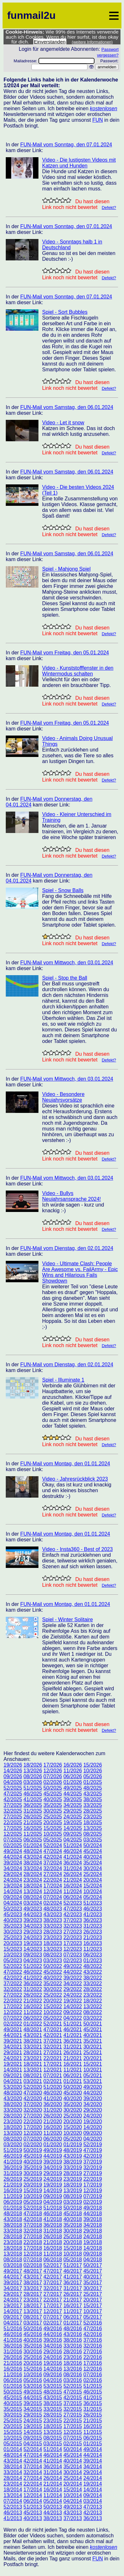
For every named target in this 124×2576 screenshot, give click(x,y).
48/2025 (92, 1788)
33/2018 (13, 2230)
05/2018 (72, 2259)
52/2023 (72, 1903)
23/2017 (32, 2299)
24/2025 (72, 1816)
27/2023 (72, 1931)
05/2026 (92, 1776)
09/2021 (13, 2075)
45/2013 (32, 2512)
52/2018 (32, 2207)
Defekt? (109, 207)
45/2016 (32, 2334)
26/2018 (53, 2236)
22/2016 (92, 2357)
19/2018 (92, 2242)
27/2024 (53, 1874)
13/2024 (32, 1891)
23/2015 (53, 2420)
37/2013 (72, 2518)
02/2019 (92, 2202)
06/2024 (72, 1897)
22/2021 (53, 2058)
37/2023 (72, 1920)
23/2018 (13, 2242)
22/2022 (13, 2000)
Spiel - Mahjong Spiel (66, 569)
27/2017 (53, 2294)
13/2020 (13, 2133)
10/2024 (92, 1891)
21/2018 (53, 2242)
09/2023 (32, 1954)
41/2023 (92, 1914)
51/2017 (72, 2265)
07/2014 (13, 2501)
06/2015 (92, 2438)
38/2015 (53, 2403)
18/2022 (92, 2000)
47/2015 (72, 2392)
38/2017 (32, 2282)
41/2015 (92, 2397)
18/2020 (13, 2127)
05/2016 (32, 2380)
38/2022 (92, 1977)
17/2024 (53, 1885)
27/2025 (13, 1816)
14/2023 (32, 1949)
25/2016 (32, 2357)
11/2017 (72, 2311)
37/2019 (92, 2161)
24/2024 (13, 1880)
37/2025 (13, 1805)
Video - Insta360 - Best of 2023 (77, 1549)
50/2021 (92, 2023)
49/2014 (92, 2449)
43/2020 (13, 2098)
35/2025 (53, 1805)
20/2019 (32, 2184)
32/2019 (92, 2167)
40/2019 (32, 2161)
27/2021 (53, 2052)
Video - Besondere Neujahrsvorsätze (63, 1097)
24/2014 (92, 2478)
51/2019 (13, 2150)
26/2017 (72, 2294)
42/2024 (53, 1857)
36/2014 (53, 2466)
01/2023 (92, 1960)
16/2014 (53, 2489)
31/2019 (13, 2173)
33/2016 (72, 2345)
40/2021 (92, 2035)
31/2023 (92, 1926)
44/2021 (13, 2035)
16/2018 (53, 2248)
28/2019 (72, 2173)
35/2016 (32, 2345)
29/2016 (53, 2351)
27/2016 (92, 2351)
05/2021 (92, 2075)
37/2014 (32, 2466)
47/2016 (92, 2328)
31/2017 (72, 2288)
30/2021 (92, 2046)
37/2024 (53, 1862)
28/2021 (32, 2052)
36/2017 (72, 2282)
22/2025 (13, 1822)
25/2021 (92, 2052)
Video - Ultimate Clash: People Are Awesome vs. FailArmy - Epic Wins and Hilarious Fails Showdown (80, 1272)
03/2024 (32, 1903)
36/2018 (53, 2225)
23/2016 (72, 2357)
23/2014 (13, 2484)
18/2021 (32, 2064)
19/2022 (72, 2000)
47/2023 (72, 1908)
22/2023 (72, 1937)
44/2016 (53, 2334)
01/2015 (92, 2443)
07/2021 (53, 2075)
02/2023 (72, 1960)
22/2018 (32, 2242)
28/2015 (53, 2415)
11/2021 (72, 2069)
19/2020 (92, 2121)
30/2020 (72, 2110)
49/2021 (13, 2029)
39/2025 (72, 1799)
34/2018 (92, 2225)
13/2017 (32, 2311)
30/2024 (92, 1868)
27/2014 (32, 2478)
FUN (97, 120)
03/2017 (32, 2322)
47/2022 (13, 1972)
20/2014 (72, 2484)
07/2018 (32, 2259)
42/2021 (53, 2035)
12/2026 (53, 1770)
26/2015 (92, 2415)
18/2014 (13, 2489)
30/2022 (53, 1989)
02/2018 (32, 2265)
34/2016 (53, 2345)
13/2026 (32, 1770)
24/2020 (92, 2115)
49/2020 (92, 2087)
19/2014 (92, 2484)
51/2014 (53, 2449)
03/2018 (13, 2265)
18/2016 (72, 2363)
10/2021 (92, 2069)
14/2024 (13, 1891)
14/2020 (92, 2127)
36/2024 (72, 1862)
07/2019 (92, 2196)
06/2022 (32, 2018)
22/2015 (72, 2420)
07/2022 (13, 2018)
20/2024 (92, 1880)
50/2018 (72, 2207)
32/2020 (32, 2110)
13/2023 (53, 1949)
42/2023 (72, 1914)
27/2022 (13, 1995)
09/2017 (13, 2317)
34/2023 (32, 1926)
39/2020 (92, 2098)
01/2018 (13, 2207)
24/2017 (13, 2299)
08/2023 (53, 1954)
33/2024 (32, 1868)
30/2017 (92, 2288)
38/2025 (92, 1799)
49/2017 (13, 2271)
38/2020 (13, 2104)
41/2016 (13, 2340)
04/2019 (53, 2202)
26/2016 (13, 2357)
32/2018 (32, 2230)
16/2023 (92, 1943)
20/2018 (72, 2242)
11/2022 (32, 2012)
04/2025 (72, 1839)
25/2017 (92, 2294)
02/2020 (32, 2144)
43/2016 (72, 2334)
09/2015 (32, 2438)
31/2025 (32, 1811)
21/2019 (13, 2184)
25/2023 (13, 1937)
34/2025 (72, 1805)
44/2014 (92, 2455)
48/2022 (92, 1966)
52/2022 (13, 1966)
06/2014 (32, 2501)
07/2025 (13, 1839)
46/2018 (53, 2213)
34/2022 (72, 1983)
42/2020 (32, 2098)
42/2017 (53, 2276)
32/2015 (72, 2409)
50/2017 (92, 2265)
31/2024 (72, 1868)
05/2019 (32, 2202)
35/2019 (32, 2167)
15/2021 (92, 2064)
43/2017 (32, 2276)
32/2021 (53, 2046)
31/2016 (13, 2351)
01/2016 (13, 2386)
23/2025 (92, 1816)
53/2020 (13, 2087)
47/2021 (53, 2029)
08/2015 (53, 2438)
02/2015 (72, 2443)
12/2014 (32, 2495)
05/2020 (72, 2138)
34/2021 (13, 2046)
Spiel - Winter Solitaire (67, 1619)
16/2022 (32, 2006)
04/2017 (13, 2322)
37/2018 (32, 2225)
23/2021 (32, 2058)
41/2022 (32, 1977)
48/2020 (13, 2092)
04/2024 (13, 1903)
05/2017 (92, 2317)
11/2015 (92, 2432)
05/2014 (53, 2501)
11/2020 (53, 2133)
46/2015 (92, 2392)
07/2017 (53, 2317)
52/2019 (92, 2144)
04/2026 (13, 1782)
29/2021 (13, 2052)
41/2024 (72, 1857)
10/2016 (32, 2374)
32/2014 (32, 2472)
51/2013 (32, 2507)
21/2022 (32, 2000)
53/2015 (53, 2386)
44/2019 (53, 2156)
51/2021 (72, 2023)
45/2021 (92, 2029)
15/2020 (72, 2127)
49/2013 (72, 2507)
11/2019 (13, 2196)
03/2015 (53, 2443)
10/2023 (13, 1954)
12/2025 (13, 1834)
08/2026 (32, 1776)
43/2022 (92, 1972)
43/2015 (53, 2397)
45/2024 (92, 1851)
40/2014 (72, 2461)
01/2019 (72, 2144)
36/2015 (92, 2403)
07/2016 (92, 2374)
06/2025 (32, 1839)
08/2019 (72, 2196)
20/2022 (53, 2000)
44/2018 (92, 2213)
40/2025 (53, 1799)
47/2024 (53, 1851)
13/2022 (92, 2006)
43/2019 (72, 2156)
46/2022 (32, 1972)
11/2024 (72, 1891)
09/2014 (92, 2495)
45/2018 (72, 2213)
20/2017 (92, 2299)
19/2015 (32, 2426)
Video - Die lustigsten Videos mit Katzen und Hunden (79, 162)
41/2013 (13, 2518)
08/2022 (92, 2012)
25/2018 (72, 2236)
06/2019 (13, 2202)
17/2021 (53, 2064)
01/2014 (13, 2449)
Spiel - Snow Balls (63, 890)
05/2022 (53, 2018)
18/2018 (13, 2248)
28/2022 (92, 1989)
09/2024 (13, 1897)
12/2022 (13, 2012)
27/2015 (72, 2415)
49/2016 (53, 2328)
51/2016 (13, 2328)
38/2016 (72, 2340)
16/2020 (53, 2127)
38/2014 (13, 2466)
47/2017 (53, 2271)
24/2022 (72, 1995)
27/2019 (92, 2173)
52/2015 (72, 2386)
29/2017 (13, 2294)
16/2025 (32, 1828)
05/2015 (13, 2443)
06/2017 (72, 2317)
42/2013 (92, 2512)
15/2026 (92, 1765)
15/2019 (32, 2190)
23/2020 (13, 2121)
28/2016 (72, 2351)
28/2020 (13, 2115)
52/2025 (13, 1788)
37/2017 (53, 2282)
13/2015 (53, 2432)
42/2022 (13, 1977)
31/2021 (72, 2046)
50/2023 (13, 1908)
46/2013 (13, 2512)
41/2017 (72, 2276)
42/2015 (72, 2397)
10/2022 (53, 2012)
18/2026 (32, 1765)
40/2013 (32, 2518)
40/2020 (72, 2098)
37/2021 (53, 2041)
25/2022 (53, 1995)
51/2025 (32, 1788)
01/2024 (32, 1845)
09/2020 (92, 2133)
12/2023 (72, 1949)
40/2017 (92, 2276)
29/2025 (72, 1811)
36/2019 (13, 2167)
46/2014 (53, 2455)
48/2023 (53, 1908)
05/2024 (92, 1897)
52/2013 (13, 2507)
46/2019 (13, 2156)
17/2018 (32, 2248)
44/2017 (13, 2276)
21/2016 (13, 2363)
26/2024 (72, 1874)
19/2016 (53, 2363)
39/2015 (32, 2403)
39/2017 (13, 2282)
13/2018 (13, 2253)
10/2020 (72, 2133)
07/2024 (53, 1897)
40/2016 (32, 2340)
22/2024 (53, 1880)
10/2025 (53, 1834)
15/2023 (13, 1949)
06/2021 (72, 2075)
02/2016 (92, 2380)
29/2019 (53, 2173)
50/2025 (53, 1788)
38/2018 (13, 2225)
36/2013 (92, 2518)
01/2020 (53, 2144)
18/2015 (53, 2426)
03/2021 (32, 2081)
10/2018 (72, 2253)
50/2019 (32, 2150)
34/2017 (13, 2288)
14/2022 (72, 2006)
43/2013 (72, 2512)
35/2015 (13, 2409)
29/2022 (72, 1989)
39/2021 (13, 2041)
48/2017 (32, 2271)
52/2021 (53, 2023)
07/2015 (72, 2438)
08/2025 (92, 1834)
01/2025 (92, 1782)
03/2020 (13, 2144)
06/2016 (13, 2380)
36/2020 (53, 2104)
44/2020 (92, 2092)
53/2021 (92, 2081)
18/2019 (72, 2184)
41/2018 (53, 2219)
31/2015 (92, 2409)
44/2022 (72, 1972)
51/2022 (32, 1966)
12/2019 (92, 2190)
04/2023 (32, 1960)
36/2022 (32, 1983)
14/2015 (32, 2432)
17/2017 (53, 2305)
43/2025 (92, 1793)
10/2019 (32, 2196)
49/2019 (53, 2150)
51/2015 (92, 2386)
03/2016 (72, 2380)
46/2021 (72, 2029)
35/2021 (92, 2041)
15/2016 (32, 2369)
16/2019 (13, 2190)
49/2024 (13, 1851)
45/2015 (13, 2397)
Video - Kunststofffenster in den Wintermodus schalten (77, 670)
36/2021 (72, 2041)
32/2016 (92, 2345)
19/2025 (72, 1822)
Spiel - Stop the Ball (64, 978)
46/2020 (53, 2092)
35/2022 (53, 1983)
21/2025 (32, 1822)
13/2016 (72, 2369)
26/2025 (32, 1816)
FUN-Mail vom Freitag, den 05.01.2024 (64, 652)
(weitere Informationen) (92, 42)
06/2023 (92, 1954)
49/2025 (72, 1788)
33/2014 (13, 2472)
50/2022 (53, 1966)
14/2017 (13, 2311)
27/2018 (32, 2236)
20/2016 (32, 2363)
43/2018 (13, 2219)
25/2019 (32, 2179)
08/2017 (32, 2317)
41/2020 (53, 2098)
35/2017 (92, 2282)
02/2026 (53, 1782)
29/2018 (92, 2230)
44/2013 (53, 2512)
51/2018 (53, 2207)
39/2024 (13, 1862)
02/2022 (13, 2023)
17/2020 (32, 2127)
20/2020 (72, 2121)
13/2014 (13, 2495)
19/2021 (13, 2064)
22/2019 (92, 2179)
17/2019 (92, 2184)
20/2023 (13, 1943)
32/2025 (13, 1811)
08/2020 (13, 2138)
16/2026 (72, 1765)
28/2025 (92, 1811)
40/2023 (13, 1920)
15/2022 (53, 2006)
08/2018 (13, 2259)
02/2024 (53, 1903)
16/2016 (13, 2369)
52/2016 (92, 2322)
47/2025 (13, 1793)
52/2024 (53, 1845)
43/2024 (32, 1857)
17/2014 (32, 2489)
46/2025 (32, 1793)
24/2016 (53, 2357)
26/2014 (53, 2478)
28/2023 (53, 1931)
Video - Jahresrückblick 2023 (75, 1479)
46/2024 (72, 1851)
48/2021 (32, 2029)
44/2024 (13, 1857)
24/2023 (32, 1937)
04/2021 (13, 2081)
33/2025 (92, 1805)
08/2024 (32, 1897)
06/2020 (53, 2138)
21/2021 (72, 2058)
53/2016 (32, 2386)
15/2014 (72, 2489)
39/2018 (92, 2219)
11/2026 (72, 1770)
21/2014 (53, 2484)
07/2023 (72, 1954)
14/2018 (92, 2248)
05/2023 (13, 1960)
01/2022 (32, 2023)
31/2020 (53, 2110)
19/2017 (13, 2305)
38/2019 (72, 2161)
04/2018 (92, 2259)
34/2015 (32, 2409)
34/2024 (13, 1868)
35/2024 (92, 1862)
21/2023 (92, 1937)
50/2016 (32, 2328)
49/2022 (72, 1966)
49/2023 (32, 1908)
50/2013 (53, 2507)
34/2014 (92, 2466)
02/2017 (53, 2322)
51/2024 (72, 1845)
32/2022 (13, 1989)
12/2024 (53, 1891)
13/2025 (92, 1828)
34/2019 (53, 2167)
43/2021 (32, 2035)
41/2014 (53, 2461)
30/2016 (32, 2351)
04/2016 (53, 2380)
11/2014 (53, 2495)
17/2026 (53, 1765)
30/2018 (72, 2230)
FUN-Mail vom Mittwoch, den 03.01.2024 (66, 962)
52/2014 (32, 2449)
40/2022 (53, 1977)
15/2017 (92, 2305)
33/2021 (32, 2046)
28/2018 (13, 2236)
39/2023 (32, 1920)
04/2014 (72, 2501)
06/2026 (72, 1776)
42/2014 (32, 2461)
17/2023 (72, 1943)
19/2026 (13, 1765)
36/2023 (92, 1920)
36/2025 (32, 1805)
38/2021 (32, 2041)
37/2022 (13, 1983)
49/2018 (92, 2207)
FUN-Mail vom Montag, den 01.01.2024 (65, 1463)
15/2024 (92, 1885)
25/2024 (92, 1874)
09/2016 (53, 2374)
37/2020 (32, 2104)
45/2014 (72, 2455)
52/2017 (53, 2265)
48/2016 (72, 2328)
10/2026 (92, 1770)
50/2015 (13, 2392)
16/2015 (92, 2426)
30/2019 (32, 2173)
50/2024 (92, 1845)
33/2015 (53, 2409)
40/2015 (13, 2403)
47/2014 (32, 2455)
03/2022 (92, 2018)
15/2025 (53, 1828)
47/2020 (32, 2092)
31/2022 (32, 1989)
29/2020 (92, 2110)
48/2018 (13, 2213)
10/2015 (13, 2438)
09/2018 (92, 2253)
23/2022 (92, 1995)
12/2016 (92, 2369)
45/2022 (53, 1972)
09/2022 (72, 2012)
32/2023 (72, 1926)
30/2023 (13, 1931)
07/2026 (53, 1776)
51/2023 (92, 1903)
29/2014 (92, 2472)
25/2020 (72, 2115)
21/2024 (72, 1880)
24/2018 (92, 2236)
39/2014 (92, 2461)
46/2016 (13, 2334)
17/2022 (13, 2006)
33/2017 (32, 2288)
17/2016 (92, 2363)
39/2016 (53, 2340)
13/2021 (32, 2069)
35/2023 (13, 1926)
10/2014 (72, 2495)
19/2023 (32, 1943)
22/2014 (32, 2484)
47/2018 (32, 2213)
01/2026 (72, 1782)
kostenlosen (103, 108)
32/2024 (53, 1868)
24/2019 (53, 2179)
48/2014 (13, 2455)
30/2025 (53, 1811)
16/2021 (72, 2064)
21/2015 (92, 2420)
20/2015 (13, 2426)
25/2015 (13, 2420)
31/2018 (53, 2230)
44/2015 (32, 2397)
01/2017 (72, 2322)
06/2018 (53, 2259)
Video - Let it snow (63, 422)
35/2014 (72, 2466)
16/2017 (72, 2305)
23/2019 (72, 2179)
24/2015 (32, 2420)
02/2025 (13, 1845)
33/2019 (72, 2167)
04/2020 (92, 2138)
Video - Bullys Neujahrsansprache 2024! (71, 1196)
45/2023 (13, 1914)
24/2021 (13, 2058)
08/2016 (72, 2374)
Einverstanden (50, 41)
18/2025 (92, 1822)
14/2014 (92, 2489)
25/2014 (72, 2478)
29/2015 (32, 2415)
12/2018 (32, 2253)
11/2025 (32, 1834)
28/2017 (32, 2294)
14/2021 (13, 2069)
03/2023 (53, 1960)
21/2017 (72, 2299)
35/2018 (72, 2225)
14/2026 (13, 1770)
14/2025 (72, 1828)
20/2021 (92, 2058)
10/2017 (92, 2311)
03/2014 (92, 2501)
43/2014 (13, 2461)
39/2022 (72, 1977)
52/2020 (32, 2087)
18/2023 (53, 1943)
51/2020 (53, 2087)
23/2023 (53, 1937)
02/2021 (53, 2081)
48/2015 (53, 2392)
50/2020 (72, 2087)
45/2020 (72, 2092)
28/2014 (13, 2478)
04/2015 (32, 2443)
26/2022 (32, 1995)
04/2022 (72, 2018)
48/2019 (72, 2150)
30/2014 (72, 2472)
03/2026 (32, 1782)
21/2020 (53, 2121)
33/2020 (13, 2110)
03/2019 (72, 2202)
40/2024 (92, 1857)
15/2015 (13, 2432)
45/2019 (32, 2156)
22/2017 (53, 2299)
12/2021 (53, 2069)
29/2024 (13, 1874)
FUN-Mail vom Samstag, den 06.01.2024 (66, 407)
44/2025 (72, 1793)
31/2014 (53, 2472)
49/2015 (32, 2392)
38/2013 (53, 2518)
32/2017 (53, 2288)
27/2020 (32, 2115)
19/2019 (53, 2184)
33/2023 (53, 1926)
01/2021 (72, 2081)
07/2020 (32, 2138)
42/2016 (92, 2334)
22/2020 (32, 2121)
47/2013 (92, 2507)
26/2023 (92, 1931)
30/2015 (13, 2415)
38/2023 (53, 1920)
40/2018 (72, 2219)
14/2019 (53, 2190)
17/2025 (13, 1828)
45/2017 (92, 2271)
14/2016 (53, 2369)
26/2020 (53, 2115)
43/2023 (53, 1914)
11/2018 (53, 2253)
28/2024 (32, 1874)
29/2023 (32, 1931)
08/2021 (32, 2075)
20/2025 (53, 1822)
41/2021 (72, 2035)
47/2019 (92, 2150)
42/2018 (32, 2219)
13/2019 (72, 2190)
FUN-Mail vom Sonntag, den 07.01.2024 (66, 144)
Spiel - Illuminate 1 (63, 1380)
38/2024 (32, 1862)
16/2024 (72, 1885)
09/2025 (72, 1834)
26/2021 (72, 2052)
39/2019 (53, 2161)
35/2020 (72, 2104)
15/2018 (72, 2248)
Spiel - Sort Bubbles (64, 312)
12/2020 (32, 2133)
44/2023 (32, 1914)
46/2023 (92, 1908)
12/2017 (53, 2311)
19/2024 (13, 1885)
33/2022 (92, 1983)
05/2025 (53, 1839)
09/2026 (13, 1776)
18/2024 (32, 1885)
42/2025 (13, 1799)
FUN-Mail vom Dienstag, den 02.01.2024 (66, 1248)
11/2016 (13, 2374)
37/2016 (92, 2340)
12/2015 (72, 2432)
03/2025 (92, 1839)
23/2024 (32, 1880)
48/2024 (32, 1851)
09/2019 (53, 2196)
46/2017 (72, 2271)
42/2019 (92, 2156)
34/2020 (92, 2104)
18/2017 (32, 2305)
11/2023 (92, 1949)
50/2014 (72, 2449)
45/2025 (53, 1793)
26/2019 (13, 2179)
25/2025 (53, 1816)
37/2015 (72, 2403)
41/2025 (32, 1799)
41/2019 (13, 2161)
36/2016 (13, 2345)
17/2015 (72, 2426)
